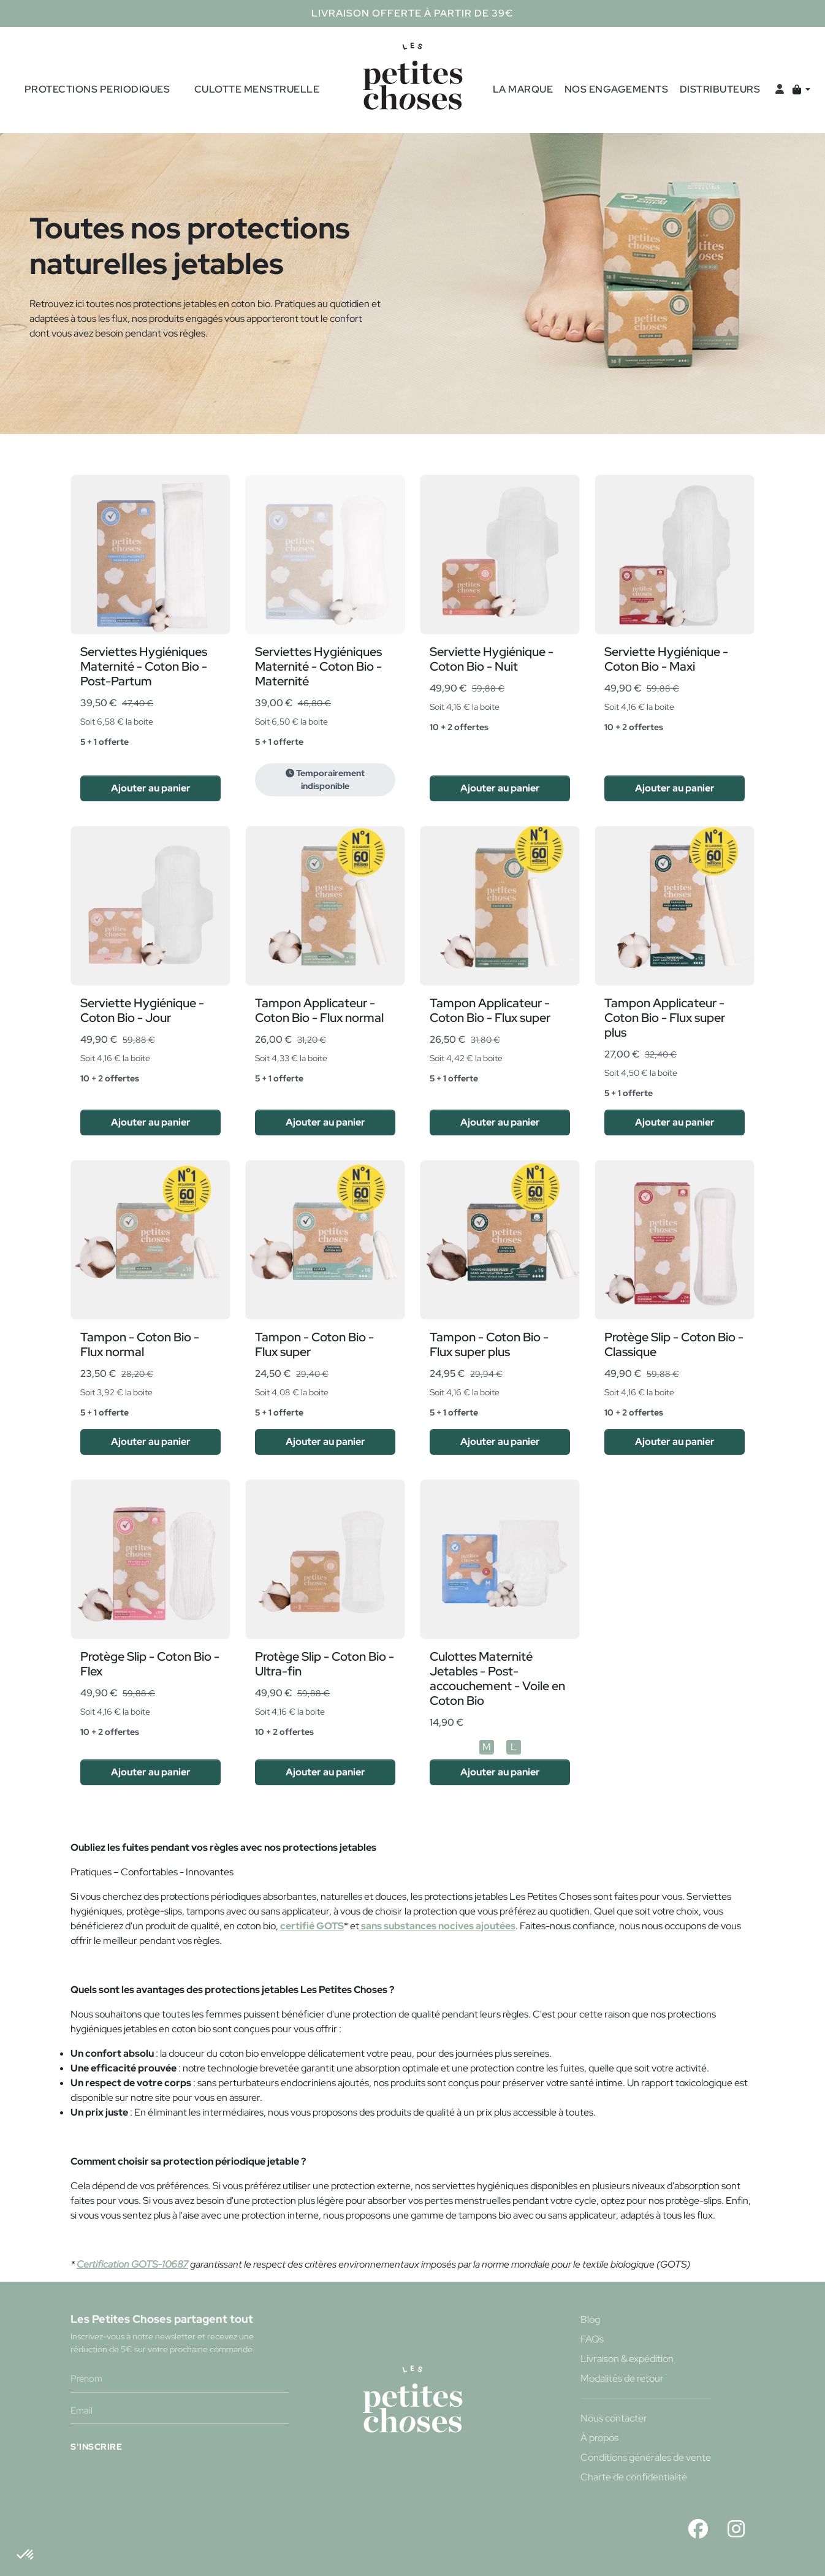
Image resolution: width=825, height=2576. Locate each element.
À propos (599, 2437)
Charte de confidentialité (633, 2477)
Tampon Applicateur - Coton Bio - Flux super (490, 1010)
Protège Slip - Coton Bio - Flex (149, 1663)
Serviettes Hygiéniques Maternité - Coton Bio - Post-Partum (143, 666)
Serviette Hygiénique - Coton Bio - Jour (142, 1010)
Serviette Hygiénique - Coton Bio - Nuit (491, 659)
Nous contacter (613, 2418)
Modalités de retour (622, 2378)
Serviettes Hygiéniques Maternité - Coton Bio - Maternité (318, 666)
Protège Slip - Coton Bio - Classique (673, 1344)
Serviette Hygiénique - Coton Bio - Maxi (666, 659)
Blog (590, 2319)
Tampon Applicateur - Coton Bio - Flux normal (319, 1010)
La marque (523, 89)
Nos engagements (617, 89)
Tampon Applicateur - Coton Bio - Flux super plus (664, 1017)
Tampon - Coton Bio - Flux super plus (489, 1344)
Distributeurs (720, 89)
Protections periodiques (97, 89)
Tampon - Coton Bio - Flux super (314, 1344)
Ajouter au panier (151, 788)
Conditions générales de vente (645, 2457)
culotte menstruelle (257, 89)
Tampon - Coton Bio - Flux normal (139, 1344)
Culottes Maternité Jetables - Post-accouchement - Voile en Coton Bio (497, 1678)
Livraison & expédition (627, 2358)
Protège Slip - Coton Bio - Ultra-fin (324, 1663)
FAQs (592, 2339)
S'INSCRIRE (96, 2446)
